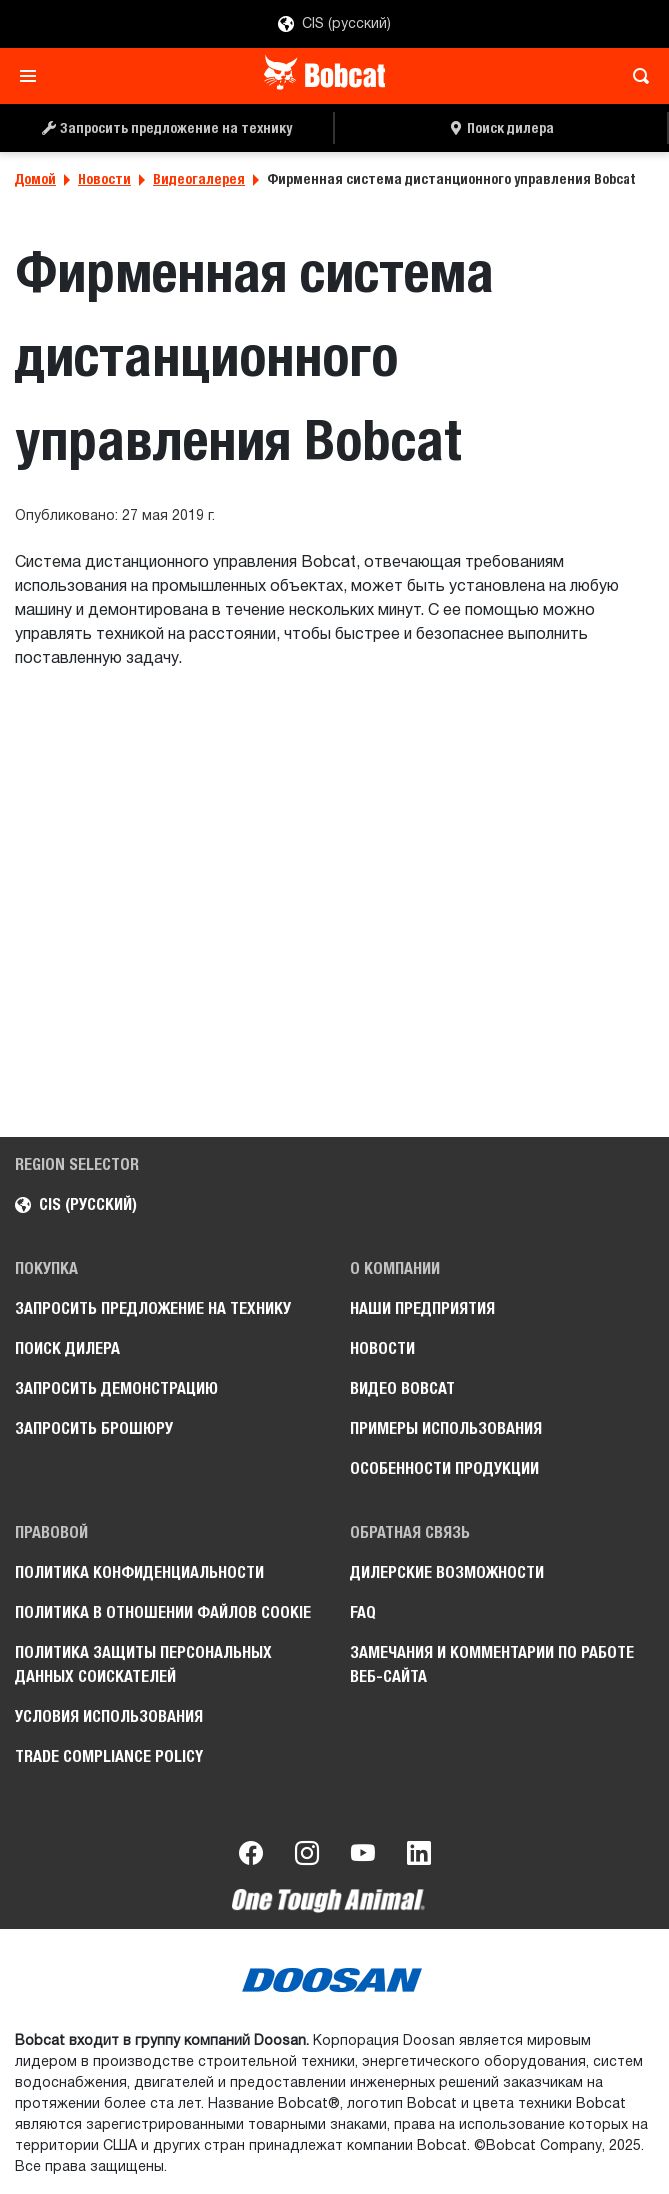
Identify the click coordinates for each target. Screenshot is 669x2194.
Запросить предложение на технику (153, 1308)
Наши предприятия (422, 1308)
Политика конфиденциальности (139, 1572)
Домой (35, 179)
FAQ (363, 1612)
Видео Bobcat (402, 1388)
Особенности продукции (444, 1468)
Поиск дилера (67, 1348)
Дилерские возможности (447, 1572)
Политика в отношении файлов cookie (163, 1612)
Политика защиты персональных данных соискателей (143, 1664)
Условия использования (109, 1716)
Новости (104, 179)
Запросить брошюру (94, 1428)
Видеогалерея (199, 179)
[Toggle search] (635, 76)
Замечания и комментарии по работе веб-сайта (492, 1664)
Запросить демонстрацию (116, 1388)
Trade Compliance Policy (109, 1756)
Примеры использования (446, 1428)
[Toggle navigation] (33, 76)
